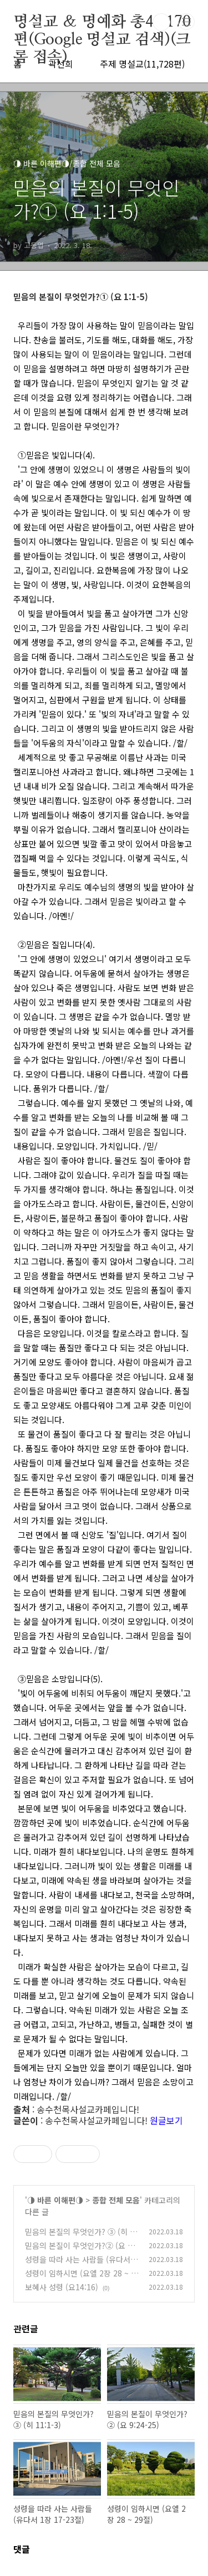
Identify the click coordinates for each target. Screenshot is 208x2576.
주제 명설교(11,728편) (142, 63)
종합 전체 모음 (116, 2200)
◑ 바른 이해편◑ (55, 2200)
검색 (161, 22)
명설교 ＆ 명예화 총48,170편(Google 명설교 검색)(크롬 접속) (102, 22)
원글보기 (166, 2120)
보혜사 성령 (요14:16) (61, 2286)
